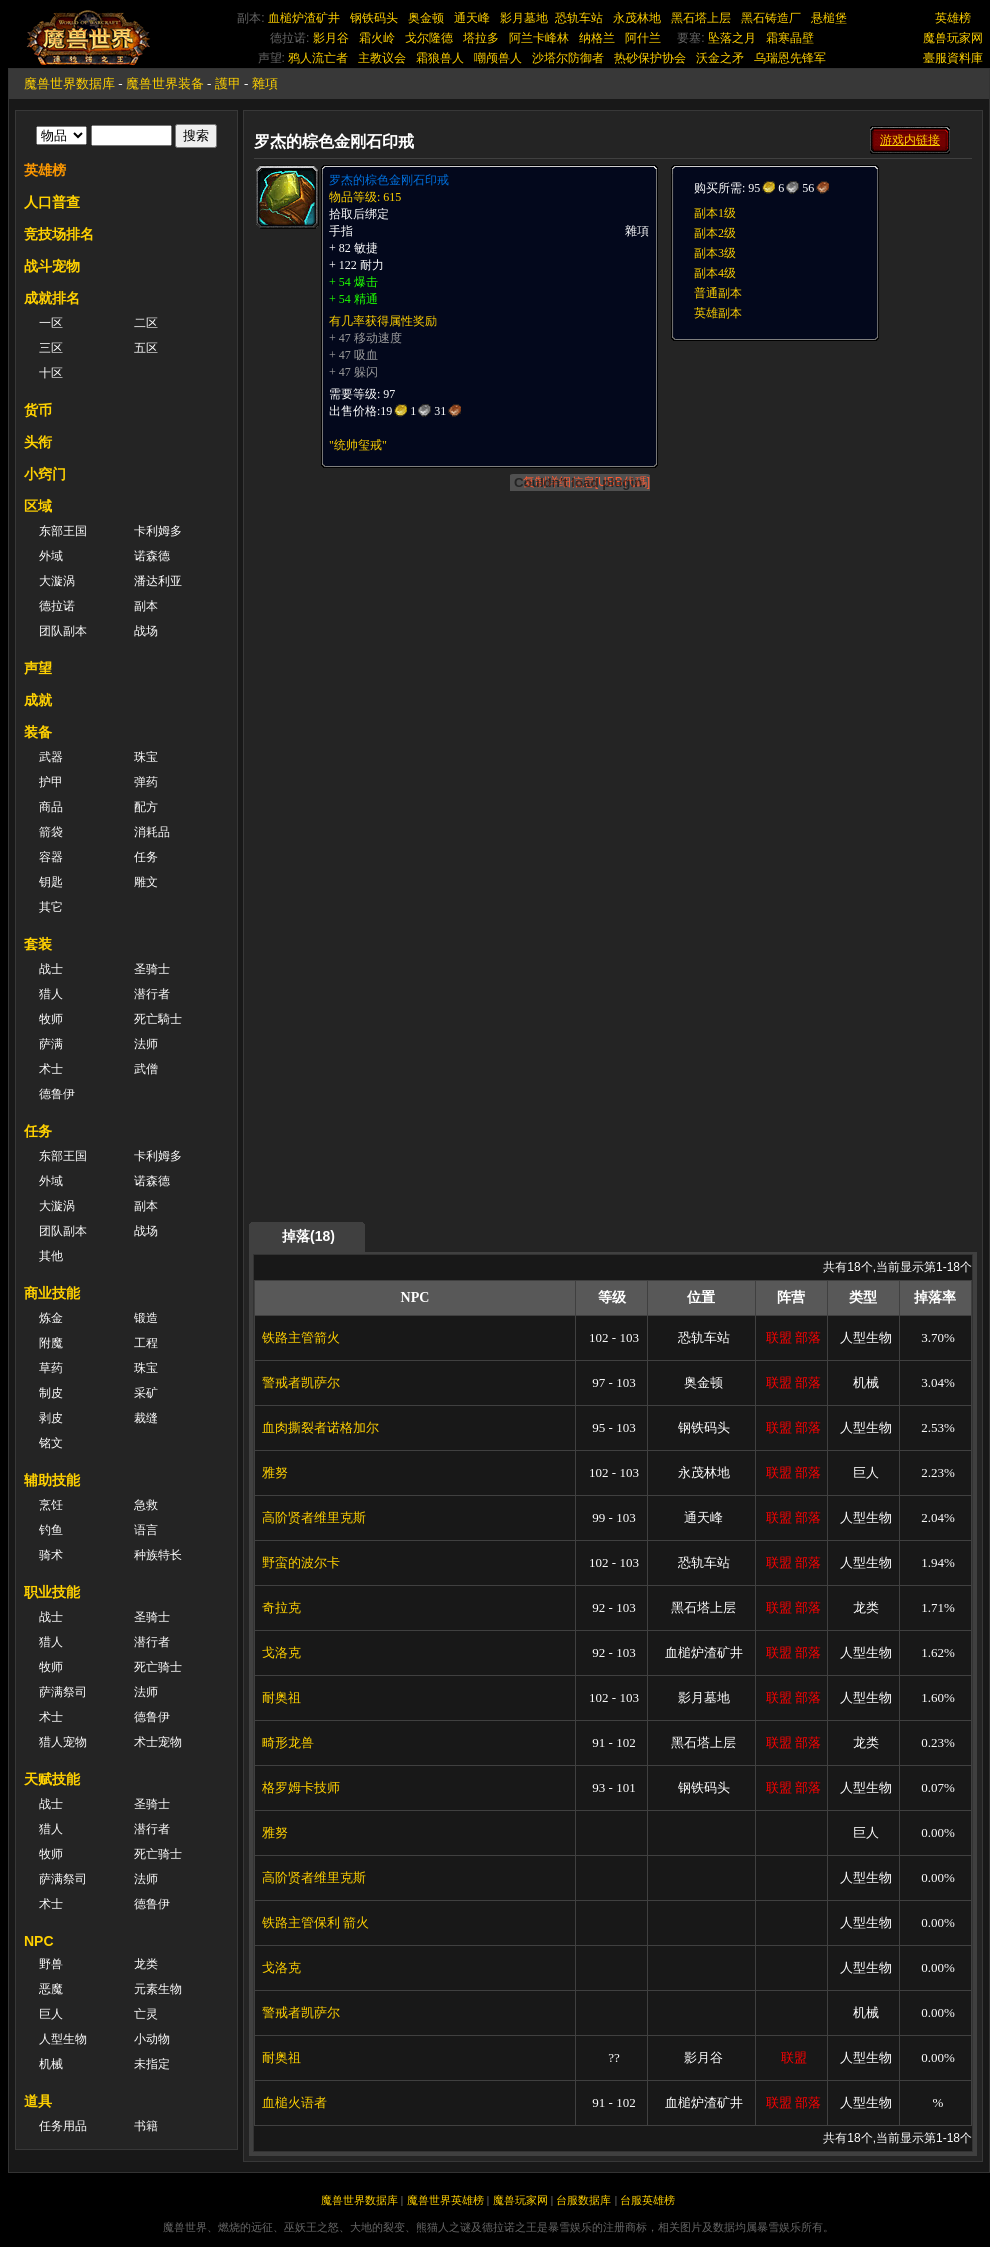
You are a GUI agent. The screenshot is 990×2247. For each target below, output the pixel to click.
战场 (146, 631)
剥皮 (51, 1418)
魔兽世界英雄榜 (445, 2200)
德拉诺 (57, 606)
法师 (146, 1044)
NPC (39, 1941)
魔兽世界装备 (165, 83)
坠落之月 (732, 38)
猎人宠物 (63, 1742)
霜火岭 (377, 38)
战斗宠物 (52, 266)
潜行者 (152, 994)
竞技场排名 (59, 234)
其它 (51, 907)
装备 (38, 732)
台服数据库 (583, 2200)
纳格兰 (597, 38)
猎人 (51, 994)
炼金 (51, 1318)
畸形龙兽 (288, 1742)
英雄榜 (953, 18)
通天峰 (472, 18)
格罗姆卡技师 (301, 1787)
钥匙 (51, 882)
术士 (51, 1069)
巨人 (51, 2014)
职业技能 (52, 1592)
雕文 (146, 882)
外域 (51, 556)
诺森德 (152, 556)
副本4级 (715, 273)
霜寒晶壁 (790, 38)
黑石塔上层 (701, 18)
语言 (146, 1530)
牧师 (51, 1019)
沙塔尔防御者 (568, 58)
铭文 (51, 1443)
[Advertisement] (778, 642)
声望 (38, 668)
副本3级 (715, 253)
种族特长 (158, 1555)
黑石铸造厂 (771, 18)
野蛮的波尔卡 (301, 1562)
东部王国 (63, 531)
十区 (51, 373)
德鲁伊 (57, 1094)
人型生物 (63, 2039)
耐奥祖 (281, 1697)
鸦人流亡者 (318, 58)
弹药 (146, 782)
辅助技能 (52, 1480)
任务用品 (63, 2126)
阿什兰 (643, 38)
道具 (38, 2101)
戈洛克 (281, 1652)
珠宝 (146, 757)
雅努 (275, 1472)
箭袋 (51, 832)
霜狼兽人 (440, 58)
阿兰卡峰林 (539, 38)
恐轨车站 (579, 18)
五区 (146, 348)
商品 (51, 807)
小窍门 (45, 474)
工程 (146, 1343)
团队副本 (63, 631)
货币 (38, 410)
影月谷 (331, 38)
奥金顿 (426, 18)
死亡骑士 (158, 1667)
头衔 (38, 442)
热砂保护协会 (650, 58)
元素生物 (158, 1989)
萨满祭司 (63, 1692)
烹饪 (51, 1505)
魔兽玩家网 (953, 38)
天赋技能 (52, 1779)
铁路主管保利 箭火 (315, 1922)
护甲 (51, 782)
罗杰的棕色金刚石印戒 (389, 180)
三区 (51, 348)
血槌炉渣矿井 (304, 18)
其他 (51, 1256)
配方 (146, 807)
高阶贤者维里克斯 (314, 1517)
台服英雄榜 (647, 2200)
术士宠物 (158, 1742)
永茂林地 (637, 18)
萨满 (51, 1044)
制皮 (51, 1393)
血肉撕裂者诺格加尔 (320, 1427)
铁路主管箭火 (301, 1337)
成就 (38, 700)
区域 (38, 506)
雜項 (265, 83)
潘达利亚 (158, 581)
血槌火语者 (294, 2102)
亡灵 (146, 2014)
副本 (146, 606)
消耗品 (152, 832)
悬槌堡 (829, 18)
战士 (51, 969)
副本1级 (715, 213)
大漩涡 (57, 581)
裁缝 (146, 1418)
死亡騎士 (158, 1019)
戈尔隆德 (429, 38)
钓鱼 (51, 1530)
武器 (51, 757)
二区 (146, 323)
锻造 (146, 1318)
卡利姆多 (158, 531)
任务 (146, 857)
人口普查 (52, 202)
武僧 (146, 1069)
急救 (146, 1505)
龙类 (146, 1964)
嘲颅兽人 (498, 58)
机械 (51, 2064)
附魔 (51, 1343)
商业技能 (52, 1293)
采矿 (146, 1393)
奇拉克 (281, 1607)
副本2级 (715, 233)
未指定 (152, 2064)
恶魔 (51, 1989)
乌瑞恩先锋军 (790, 58)
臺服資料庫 (953, 58)
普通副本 (718, 293)
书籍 (146, 2126)
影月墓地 (524, 18)
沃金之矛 (720, 58)
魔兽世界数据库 (69, 83)
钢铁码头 (374, 18)
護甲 (228, 83)
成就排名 (52, 298)
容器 (51, 857)
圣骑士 (152, 969)
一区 (51, 323)
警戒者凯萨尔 (301, 1382)
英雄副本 (718, 313)
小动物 (152, 2039)
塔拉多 (481, 38)
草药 (51, 1368)
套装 (38, 944)
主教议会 (382, 58)
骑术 (51, 1555)
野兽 (51, 1964)
